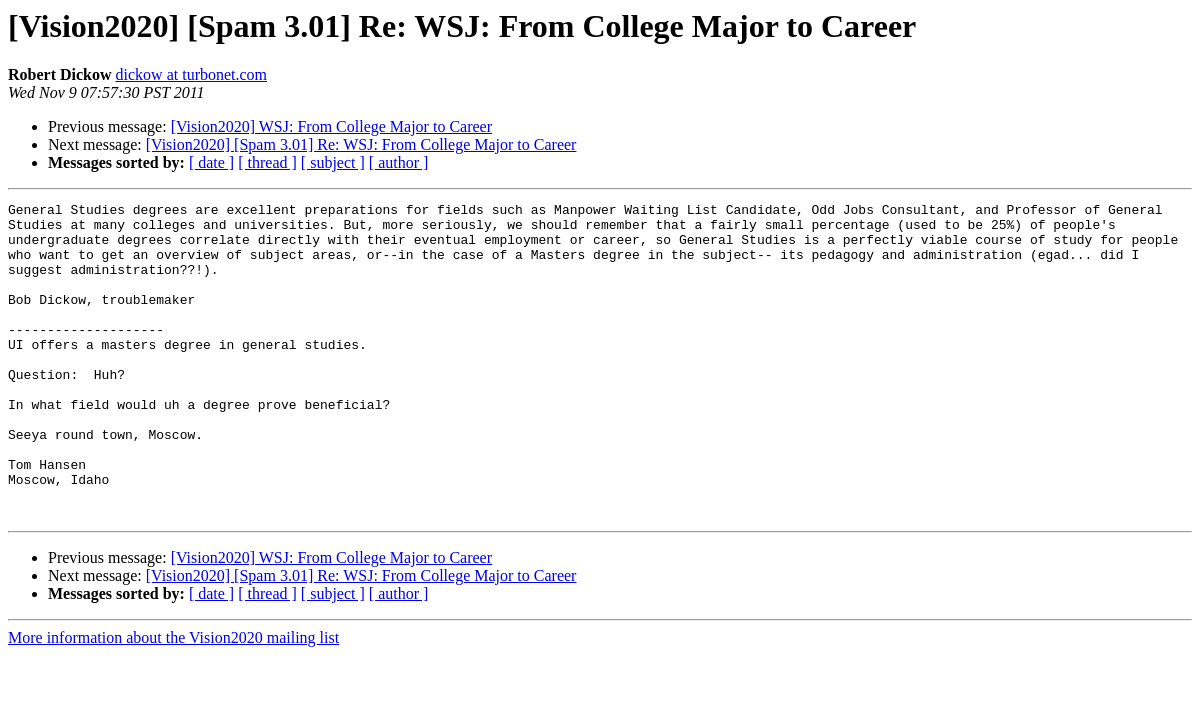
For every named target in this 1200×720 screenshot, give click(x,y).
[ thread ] (267, 162)
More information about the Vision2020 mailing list (173, 700)
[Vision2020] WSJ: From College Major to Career (331, 126)
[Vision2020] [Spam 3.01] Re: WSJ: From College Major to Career (361, 144)
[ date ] (211, 162)
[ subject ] (333, 162)
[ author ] (399, 162)
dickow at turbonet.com (192, 74)
